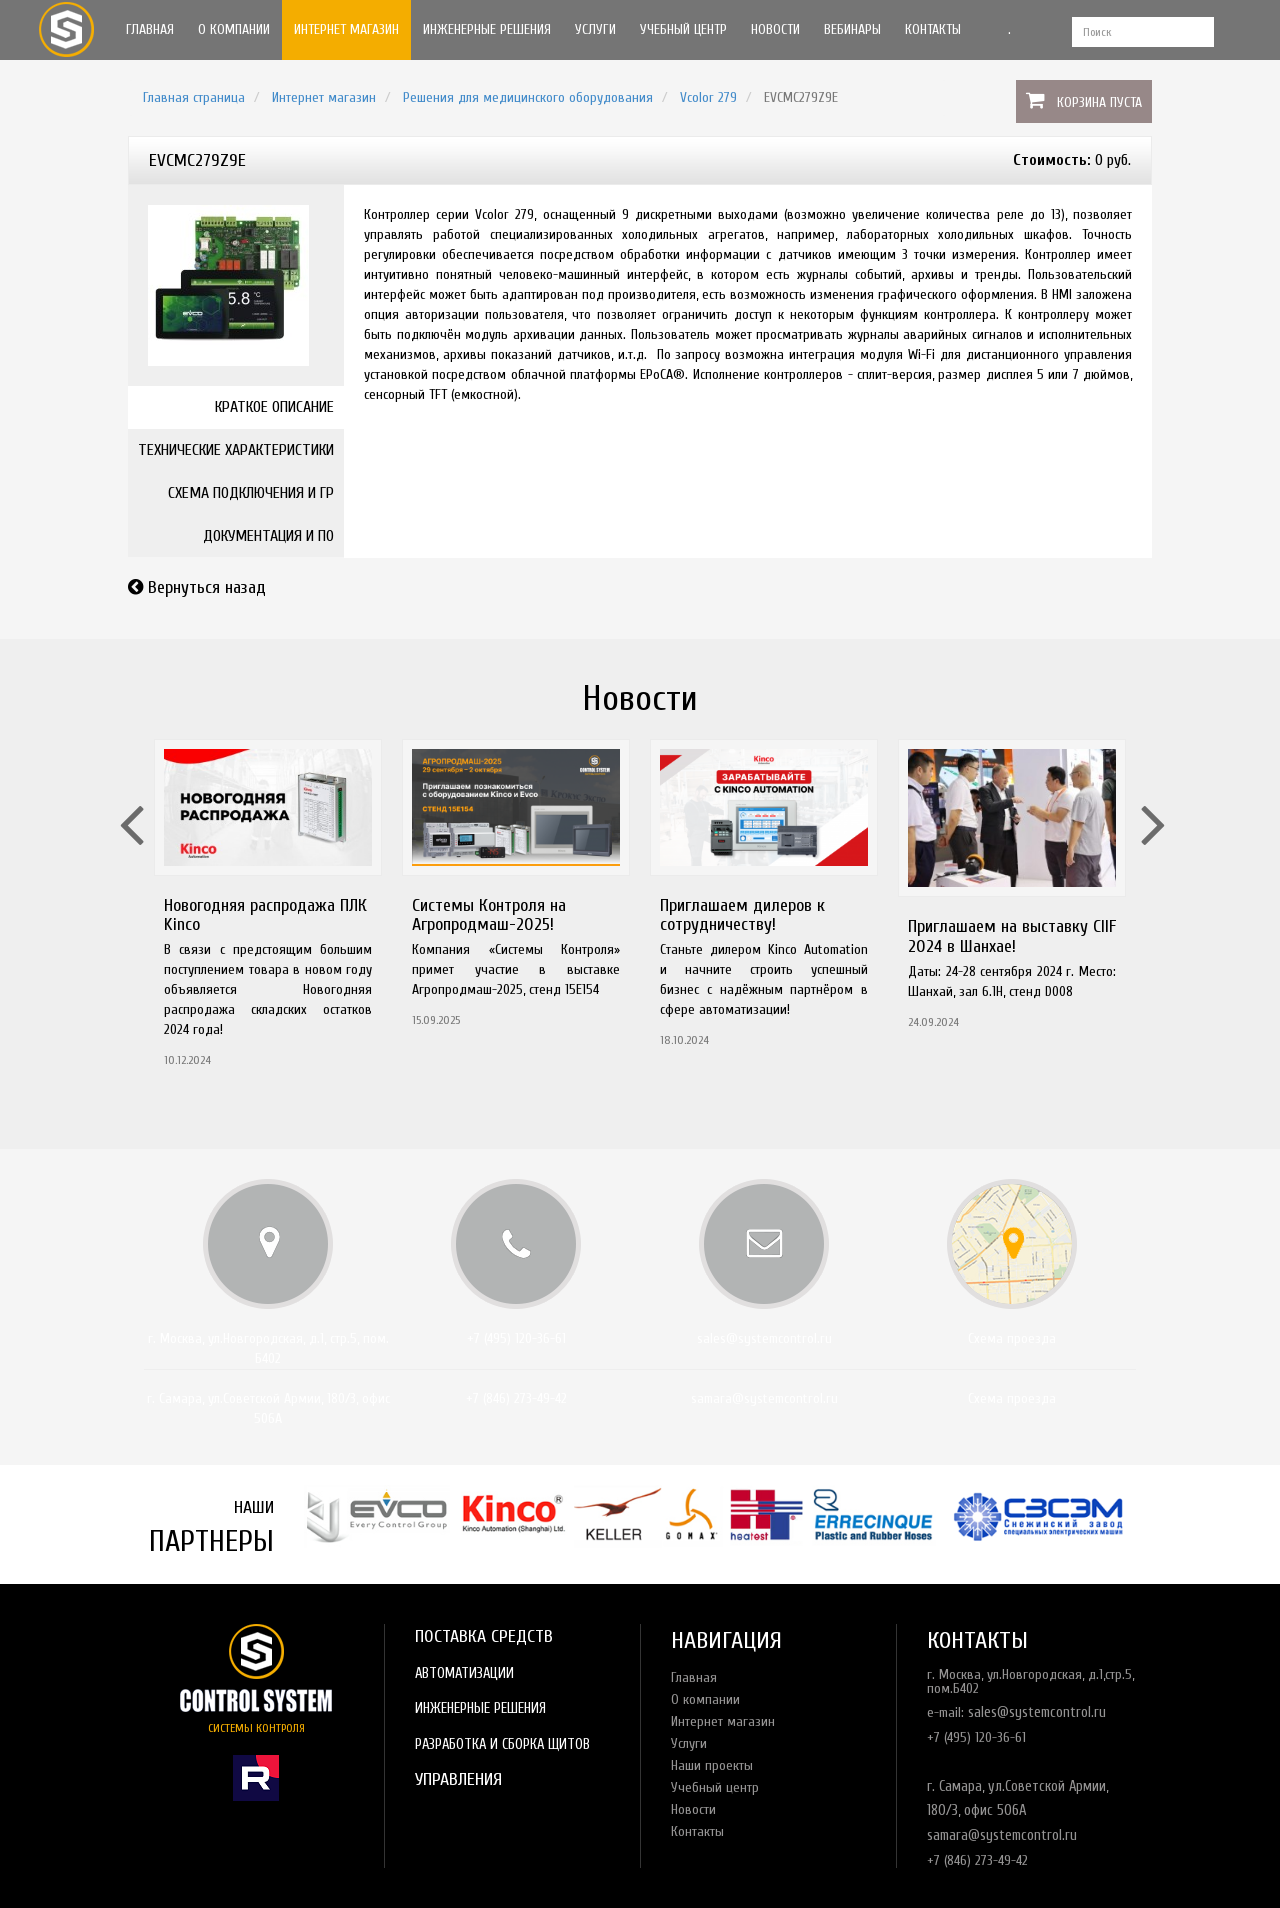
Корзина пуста (1099, 102)
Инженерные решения (487, 29)
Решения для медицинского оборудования (528, 97)
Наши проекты (712, 1765)
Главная (150, 29)
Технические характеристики (236, 450)
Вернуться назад (207, 587)
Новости (775, 29)
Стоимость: (1052, 160)
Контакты (933, 29)
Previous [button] (129, 799)
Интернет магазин (346, 29)
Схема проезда (1012, 1338)
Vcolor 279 (708, 97)
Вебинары (852, 29)
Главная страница (194, 97)
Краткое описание (274, 407)
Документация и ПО (268, 536)
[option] (268, 910)
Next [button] (1151, 799)
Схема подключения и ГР (251, 493)
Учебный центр (683, 29)
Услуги (595, 29)
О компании (234, 29)
